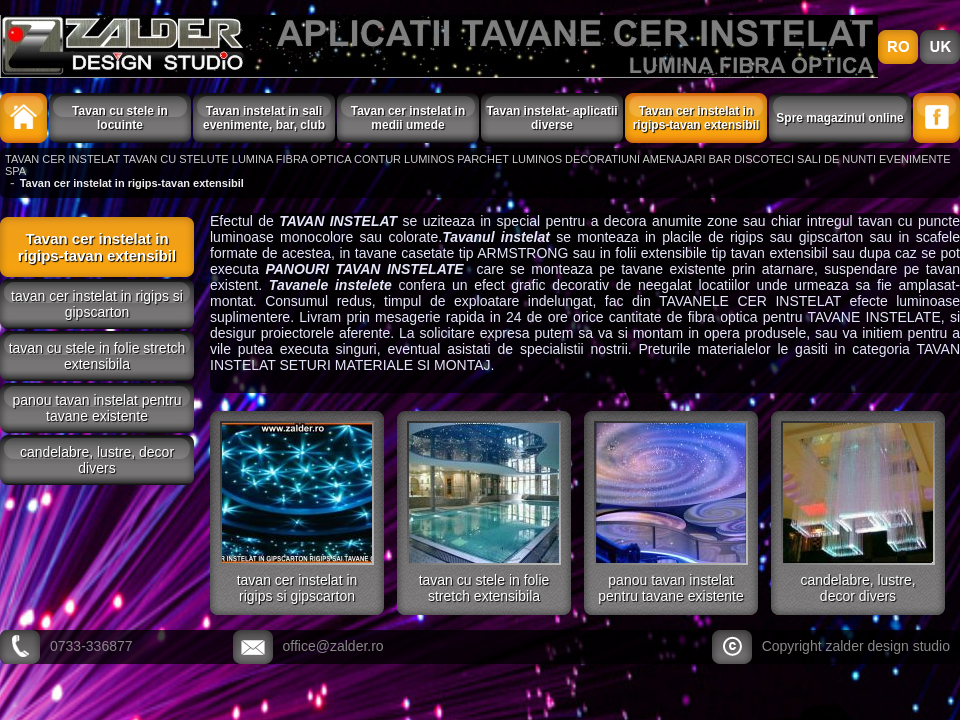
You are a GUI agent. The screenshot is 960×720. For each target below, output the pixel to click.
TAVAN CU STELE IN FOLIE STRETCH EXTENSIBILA (97, 356)
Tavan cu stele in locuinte (120, 118)
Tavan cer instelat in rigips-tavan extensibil (696, 118)
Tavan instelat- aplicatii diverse (551, 118)
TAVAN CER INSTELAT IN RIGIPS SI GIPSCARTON (97, 304)
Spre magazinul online (839, 118)
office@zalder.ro (333, 646)
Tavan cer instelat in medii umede (408, 118)
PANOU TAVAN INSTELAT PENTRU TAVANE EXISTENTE (97, 408)
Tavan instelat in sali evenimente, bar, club (264, 118)
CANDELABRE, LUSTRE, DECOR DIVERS (97, 460)
